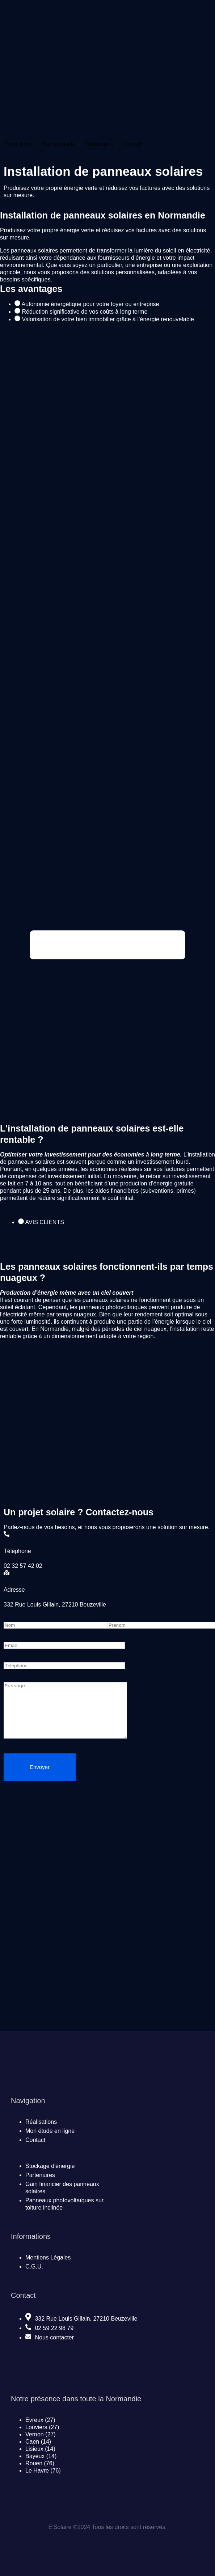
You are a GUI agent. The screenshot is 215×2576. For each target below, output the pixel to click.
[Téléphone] (6, 1534)
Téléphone (17, 1551)
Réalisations (99, 144)
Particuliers (17, 144)
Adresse (14, 1590)
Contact (132, 144)
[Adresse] (6, 1572)
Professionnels (58, 144)
